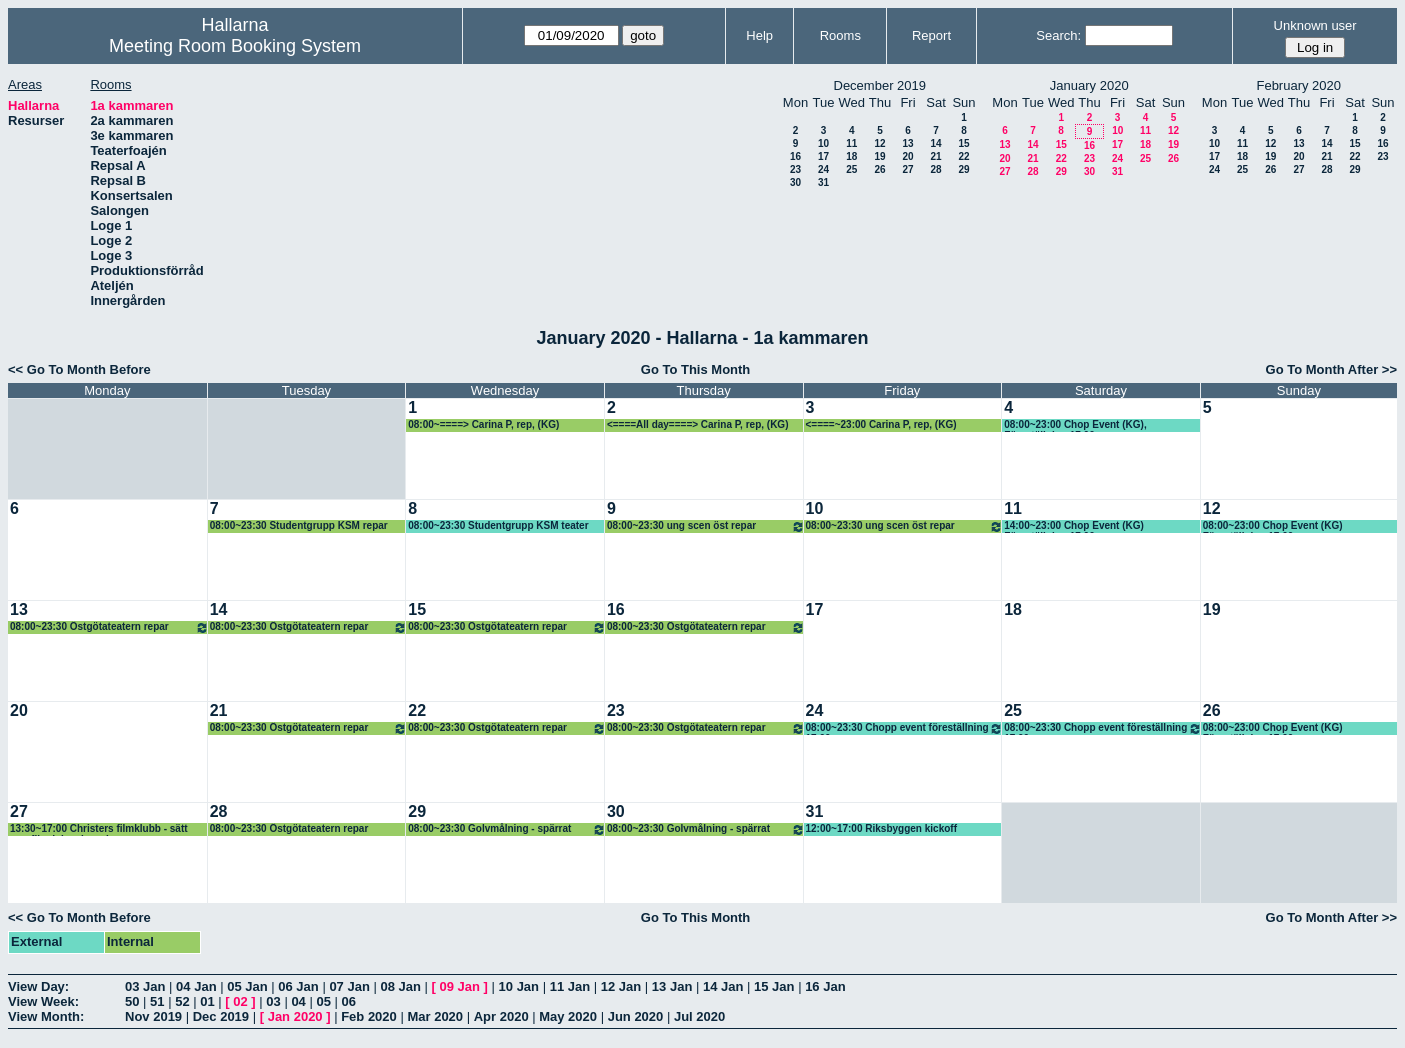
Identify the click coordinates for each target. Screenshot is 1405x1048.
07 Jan (349, 986)
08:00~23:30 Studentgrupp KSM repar (299, 525)
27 (907, 169)
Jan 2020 (295, 1016)
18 (851, 156)
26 (879, 169)
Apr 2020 (501, 1016)
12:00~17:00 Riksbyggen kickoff (881, 828)
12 (879, 143)
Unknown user (1315, 25)
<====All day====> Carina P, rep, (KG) (698, 424)
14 (935, 143)
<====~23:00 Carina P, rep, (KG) (881, 424)
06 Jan (298, 986)
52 (182, 1001)
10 (823, 143)
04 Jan (196, 986)
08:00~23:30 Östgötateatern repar (109, 627)
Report (931, 35)
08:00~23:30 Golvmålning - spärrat (507, 829)
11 (851, 143)
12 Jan (621, 986)
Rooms (840, 35)
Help (759, 35)
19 (879, 156)
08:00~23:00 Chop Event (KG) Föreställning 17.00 (1273, 526)
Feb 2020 (369, 1016)
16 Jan (825, 986)
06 (349, 1001)
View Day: (38, 986)
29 (963, 169)
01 (207, 1001)
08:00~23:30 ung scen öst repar (706, 526)
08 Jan (400, 986)
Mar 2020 (435, 1016)
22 (963, 156)
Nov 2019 (153, 1016)
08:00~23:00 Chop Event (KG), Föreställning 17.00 (1075, 425)
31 (823, 182)
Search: (1058, 35)
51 (157, 1001)
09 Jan (460, 986)
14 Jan (723, 986)
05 (323, 1001)
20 (907, 156)
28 (935, 169)
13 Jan (672, 986)
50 (132, 1001)
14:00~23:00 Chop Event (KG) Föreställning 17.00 (1074, 526)
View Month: (46, 1016)
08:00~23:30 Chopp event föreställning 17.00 (905, 728)
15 (963, 143)
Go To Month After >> (1331, 369)
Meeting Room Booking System (235, 46)
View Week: (43, 1001)
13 (907, 143)
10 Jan (519, 986)
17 (823, 156)
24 (823, 169)
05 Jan (247, 986)
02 (240, 1001)
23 (795, 169)
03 (273, 1001)
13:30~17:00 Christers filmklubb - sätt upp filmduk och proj (99, 829)
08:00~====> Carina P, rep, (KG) (483, 424)
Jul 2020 (699, 1016)
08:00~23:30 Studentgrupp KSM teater (498, 525)
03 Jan (145, 986)
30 (795, 182)
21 (935, 156)
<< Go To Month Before (79, 369)
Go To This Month (696, 369)
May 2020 (568, 1016)
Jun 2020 (636, 1016)
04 (298, 1001)
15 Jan (774, 986)
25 (851, 169)
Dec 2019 (221, 1016)
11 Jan (570, 986)
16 (795, 156)
